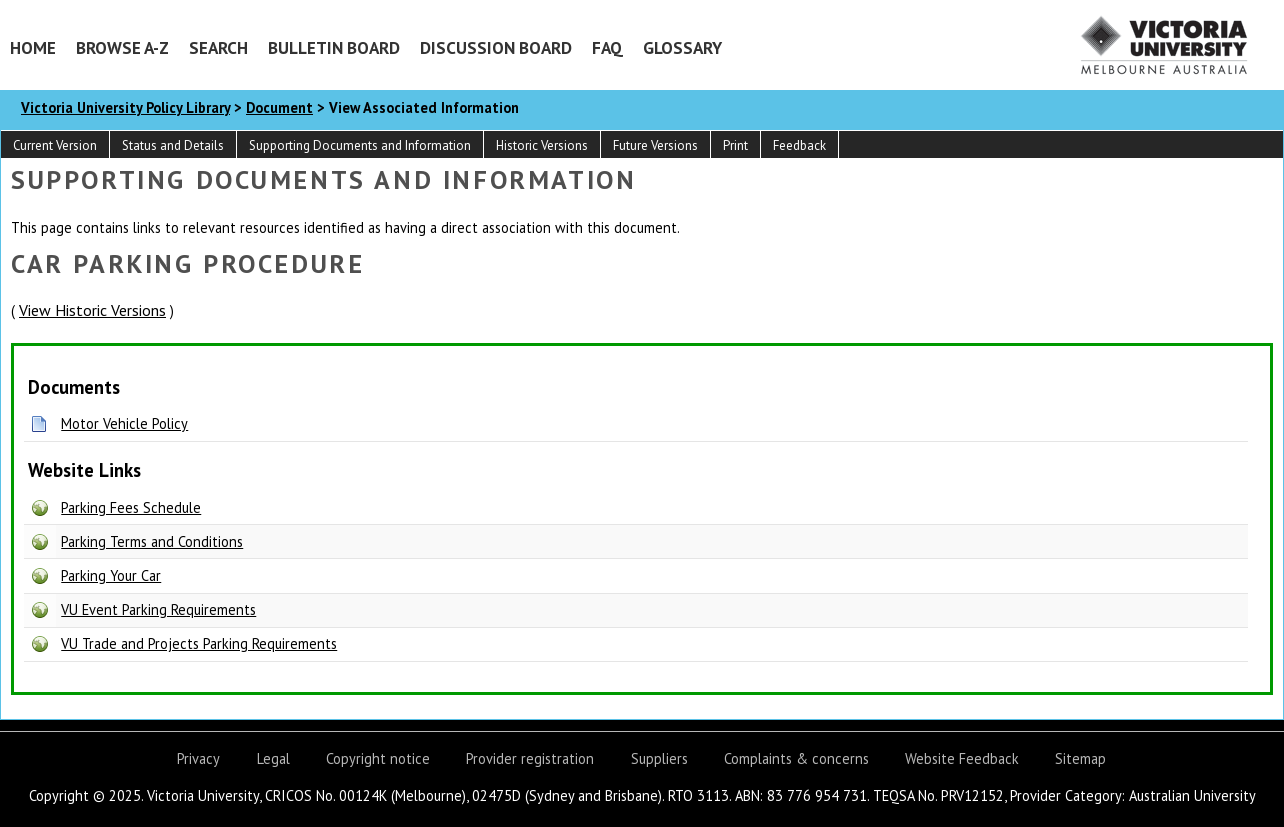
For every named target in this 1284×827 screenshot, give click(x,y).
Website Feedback (962, 758)
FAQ (607, 47)
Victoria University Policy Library (125, 107)
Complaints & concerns (796, 758)
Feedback (799, 145)
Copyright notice (378, 758)
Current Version (55, 145)
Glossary (682, 47)
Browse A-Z (122, 47)
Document (279, 107)
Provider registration (530, 758)
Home (33, 47)
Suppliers (659, 758)
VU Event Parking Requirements (158, 609)
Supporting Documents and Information (360, 145)
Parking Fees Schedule (131, 507)
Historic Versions (542, 145)
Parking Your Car (111, 575)
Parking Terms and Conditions (152, 541)
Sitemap (1080, 758)
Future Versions (655, 145)
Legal (273, 758)
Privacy (198, 758)
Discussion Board (496, 47)
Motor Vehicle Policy (124, 423)
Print (735, 145)
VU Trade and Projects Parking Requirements (199, 643)
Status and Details (173, 145)
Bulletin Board (334, 47)
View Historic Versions (92, 310)
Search (218, 47)
